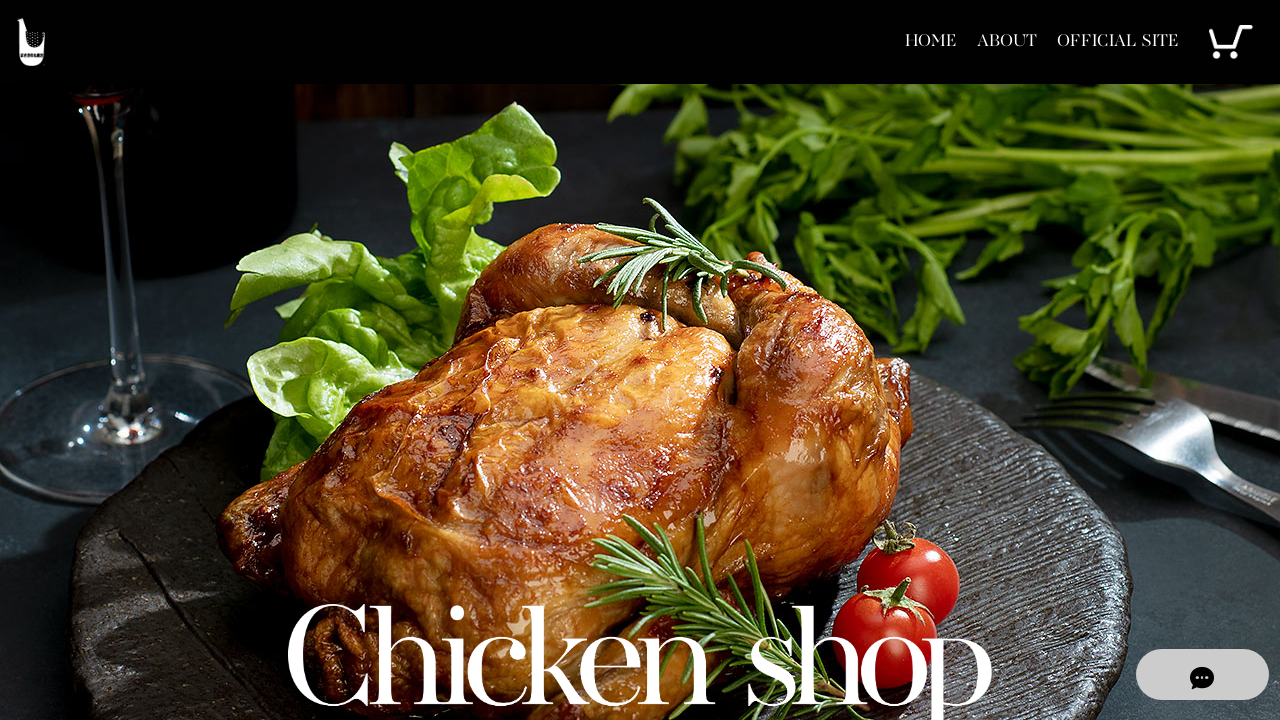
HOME (897, 41)
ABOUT (983, 41)
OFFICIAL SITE (1108, 41)
